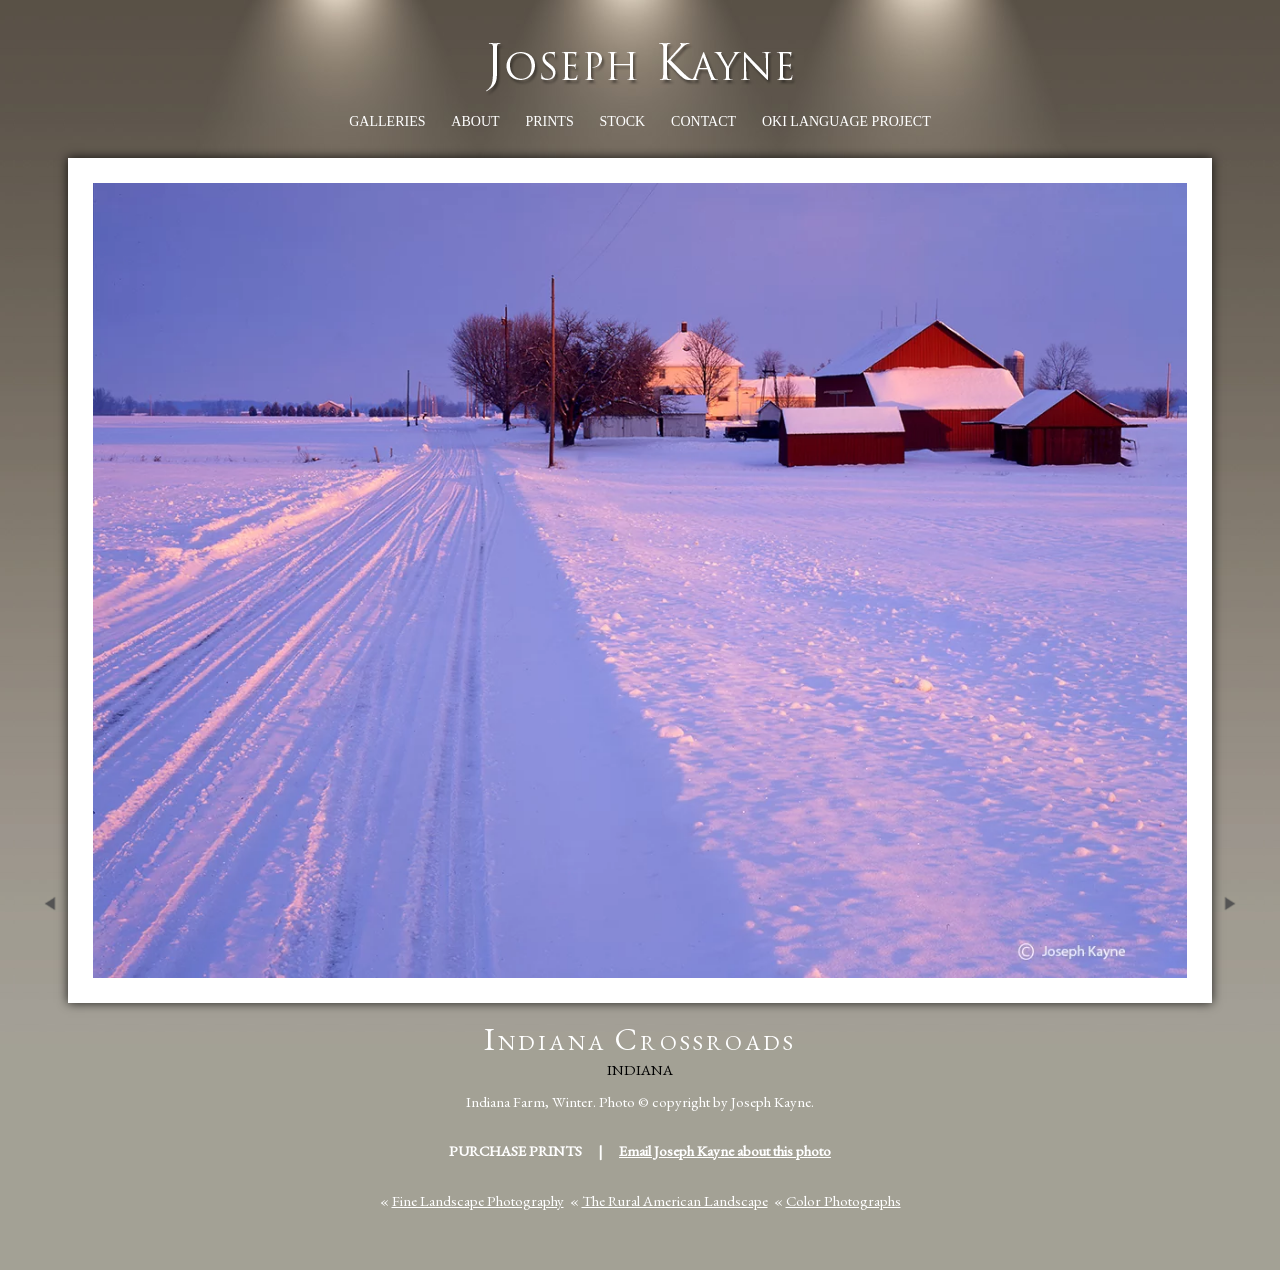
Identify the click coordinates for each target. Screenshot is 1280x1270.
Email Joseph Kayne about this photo (725, 1150)
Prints (549, 121)
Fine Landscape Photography (478, 1200)
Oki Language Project (846, 121)
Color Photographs (843, 1200)
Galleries (387, 121)
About (475, 121)
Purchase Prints (515, 1150)
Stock (623, 121)
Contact (703, 121)
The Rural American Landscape (675, 1200)
